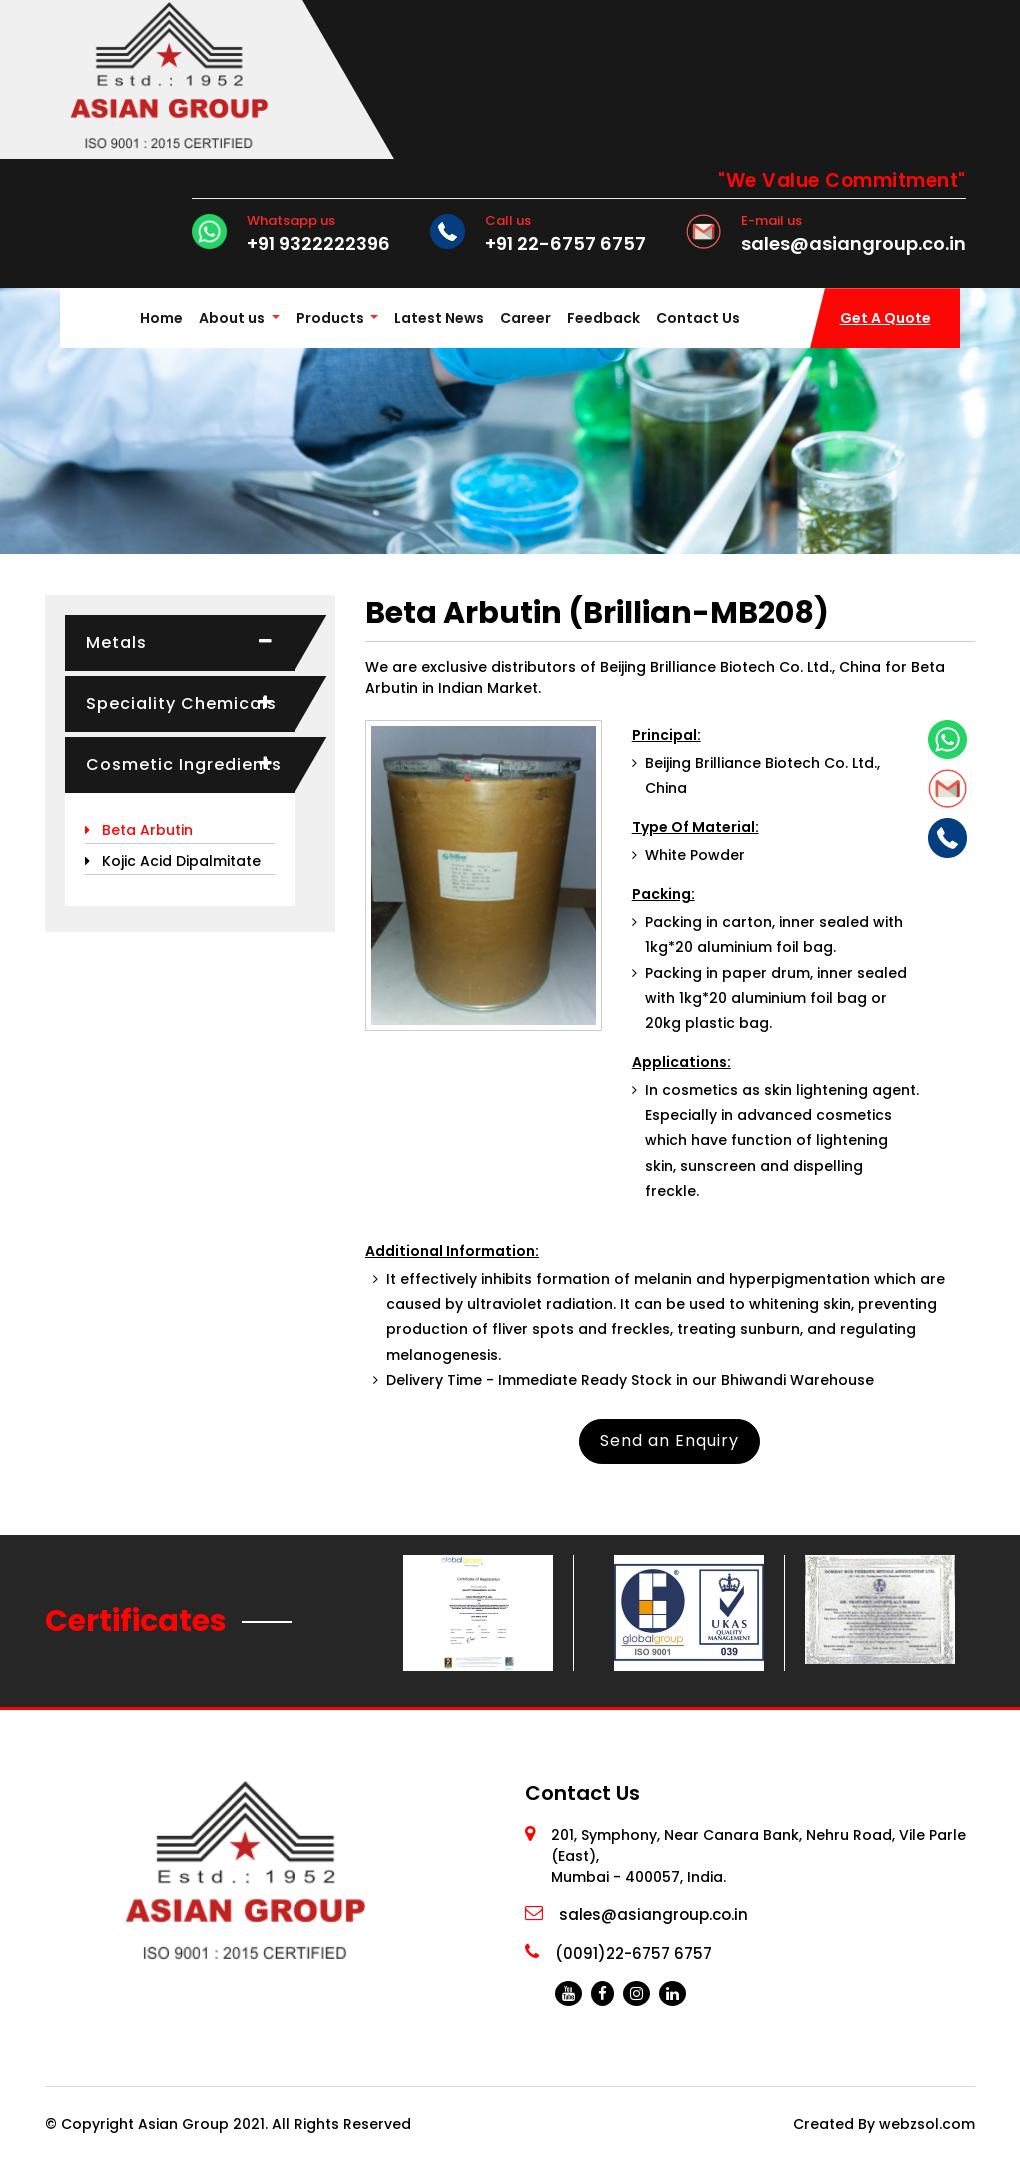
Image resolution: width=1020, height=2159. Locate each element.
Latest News (439, 318)
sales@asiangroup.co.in (853, 244)
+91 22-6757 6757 (565, 244)
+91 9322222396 (318, 244)
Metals (116, 642)
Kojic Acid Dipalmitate (173, 861)
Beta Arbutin (139, 830)
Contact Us (698, 318)
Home (165, 316)
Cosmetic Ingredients (184, 764)
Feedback (603, 318)
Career (525, 318)
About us (232, 318)
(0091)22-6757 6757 (633, 1953)
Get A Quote (885, 318)
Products (331, 318)
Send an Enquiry (669, 1440)
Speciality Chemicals (181, 703)
